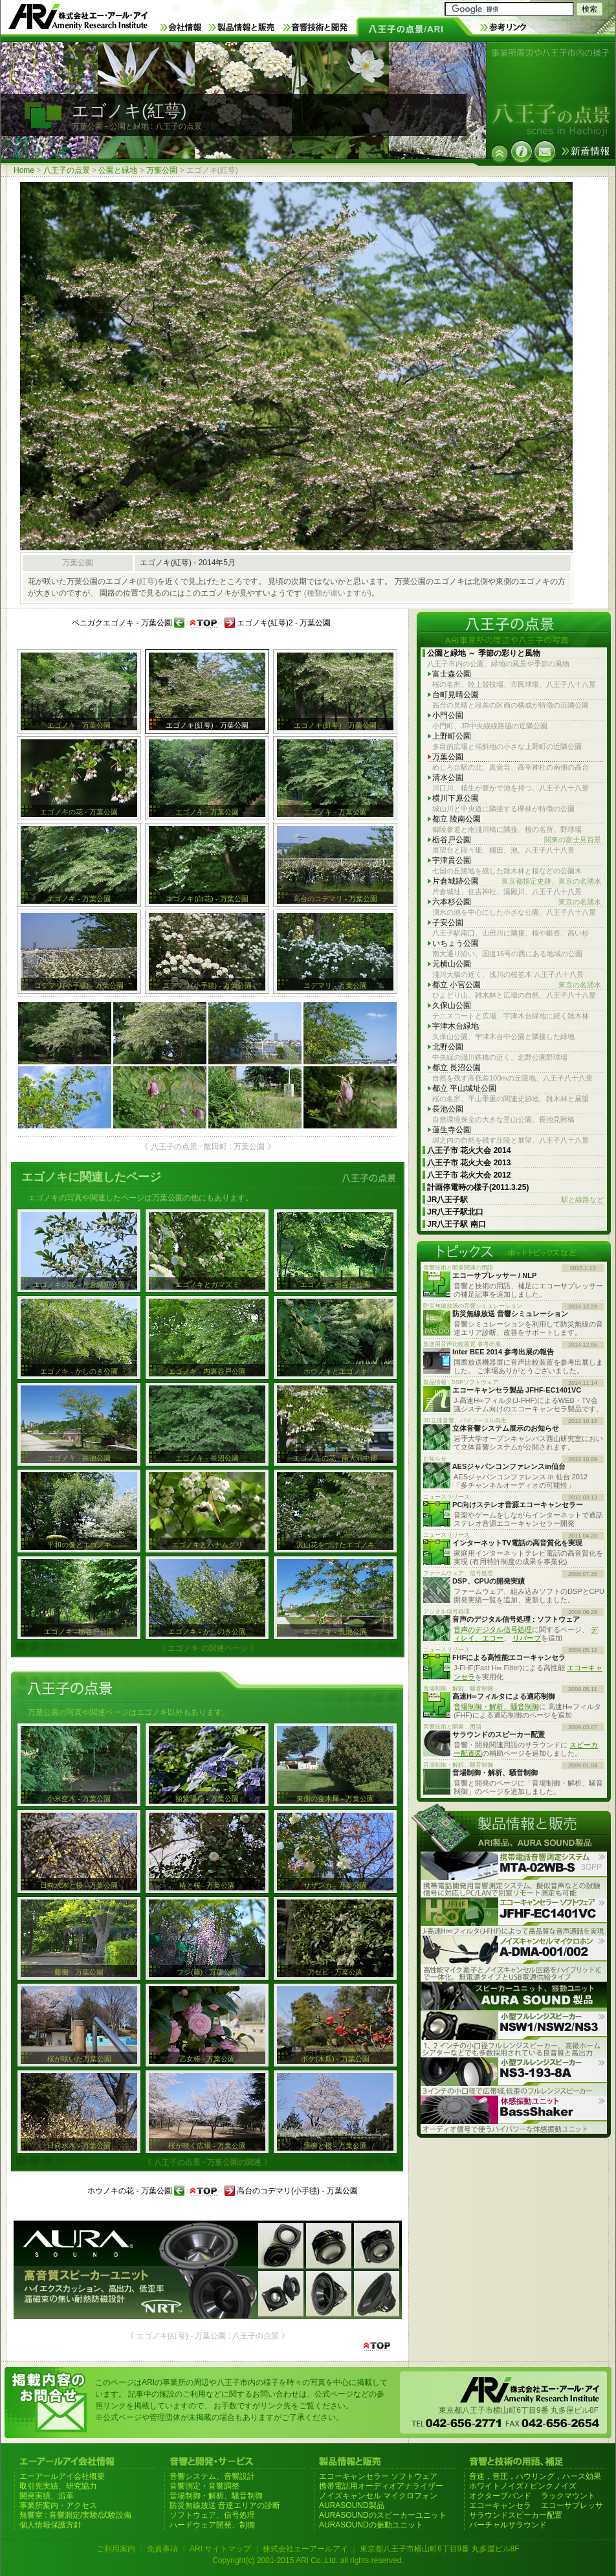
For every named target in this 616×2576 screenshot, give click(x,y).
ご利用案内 (115, 2548)
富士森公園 (451, 673)
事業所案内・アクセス (58, 2505)
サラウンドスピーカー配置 (515, 2515)
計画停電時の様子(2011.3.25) (478, 1187)
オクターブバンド (500, 2495)
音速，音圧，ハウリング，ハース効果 (535, 2476)
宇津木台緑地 (455, 1026)
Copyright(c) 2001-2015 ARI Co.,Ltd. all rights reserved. (307, 2560)
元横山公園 (451, 964)
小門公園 (447, 715)
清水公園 (447, 777)
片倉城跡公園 (516, 881)
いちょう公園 (455, 943)
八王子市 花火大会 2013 (469, 1162)
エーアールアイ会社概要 (62, 2476)
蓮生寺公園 (451, 1129)
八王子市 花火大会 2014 (469, 1150)
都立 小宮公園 (516, 985)
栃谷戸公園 (516, 840)
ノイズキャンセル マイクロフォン (378, 2495)
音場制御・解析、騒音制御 (496, 1706)
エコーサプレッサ (572, 2505)
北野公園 (447, 1046)
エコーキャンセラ (500, 2505)
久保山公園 (451, 1005)
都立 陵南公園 (456, 818)
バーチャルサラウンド (508, 2524)
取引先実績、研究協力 (58, 2486)
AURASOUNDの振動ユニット (371, 2524)
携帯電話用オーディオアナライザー (381, 2486)
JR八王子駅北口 (455, 1211)
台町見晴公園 (455, 694)
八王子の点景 (66, 170)
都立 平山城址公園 (464, 1088)
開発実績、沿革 (46, 2495)
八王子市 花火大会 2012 (469, 1175)
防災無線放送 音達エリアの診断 (225, 2505)
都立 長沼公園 (456, 1067)
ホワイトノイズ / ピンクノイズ (523, 2486)
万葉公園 (161, 170)
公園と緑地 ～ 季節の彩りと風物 (483, 653)
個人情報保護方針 (50, 2524)
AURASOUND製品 (351, 2505)
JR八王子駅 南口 (456, 1224)
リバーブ (526, 1638)
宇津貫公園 (451, 860)
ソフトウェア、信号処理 (212, 2515)
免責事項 (162, 2548)
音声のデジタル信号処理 (493, 1629)
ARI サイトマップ (220, 2548)
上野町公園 (451, 736)
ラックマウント (568, 2495)
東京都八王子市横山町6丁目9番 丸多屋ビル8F (440, 2548)
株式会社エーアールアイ (305, 2548)
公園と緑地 (117, 170)
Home (24, 170)
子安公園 (447, 922)
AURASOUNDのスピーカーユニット (382, 2515)
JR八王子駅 (515, 1200)
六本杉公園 (516, 902)
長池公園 (447, 1109)
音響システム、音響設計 (212, 2476)
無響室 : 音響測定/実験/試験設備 (75, 2515)
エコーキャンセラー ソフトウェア (378, 2476)
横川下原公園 (455, 798)
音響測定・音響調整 (204, 2486)
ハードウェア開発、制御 (212, 2524)
